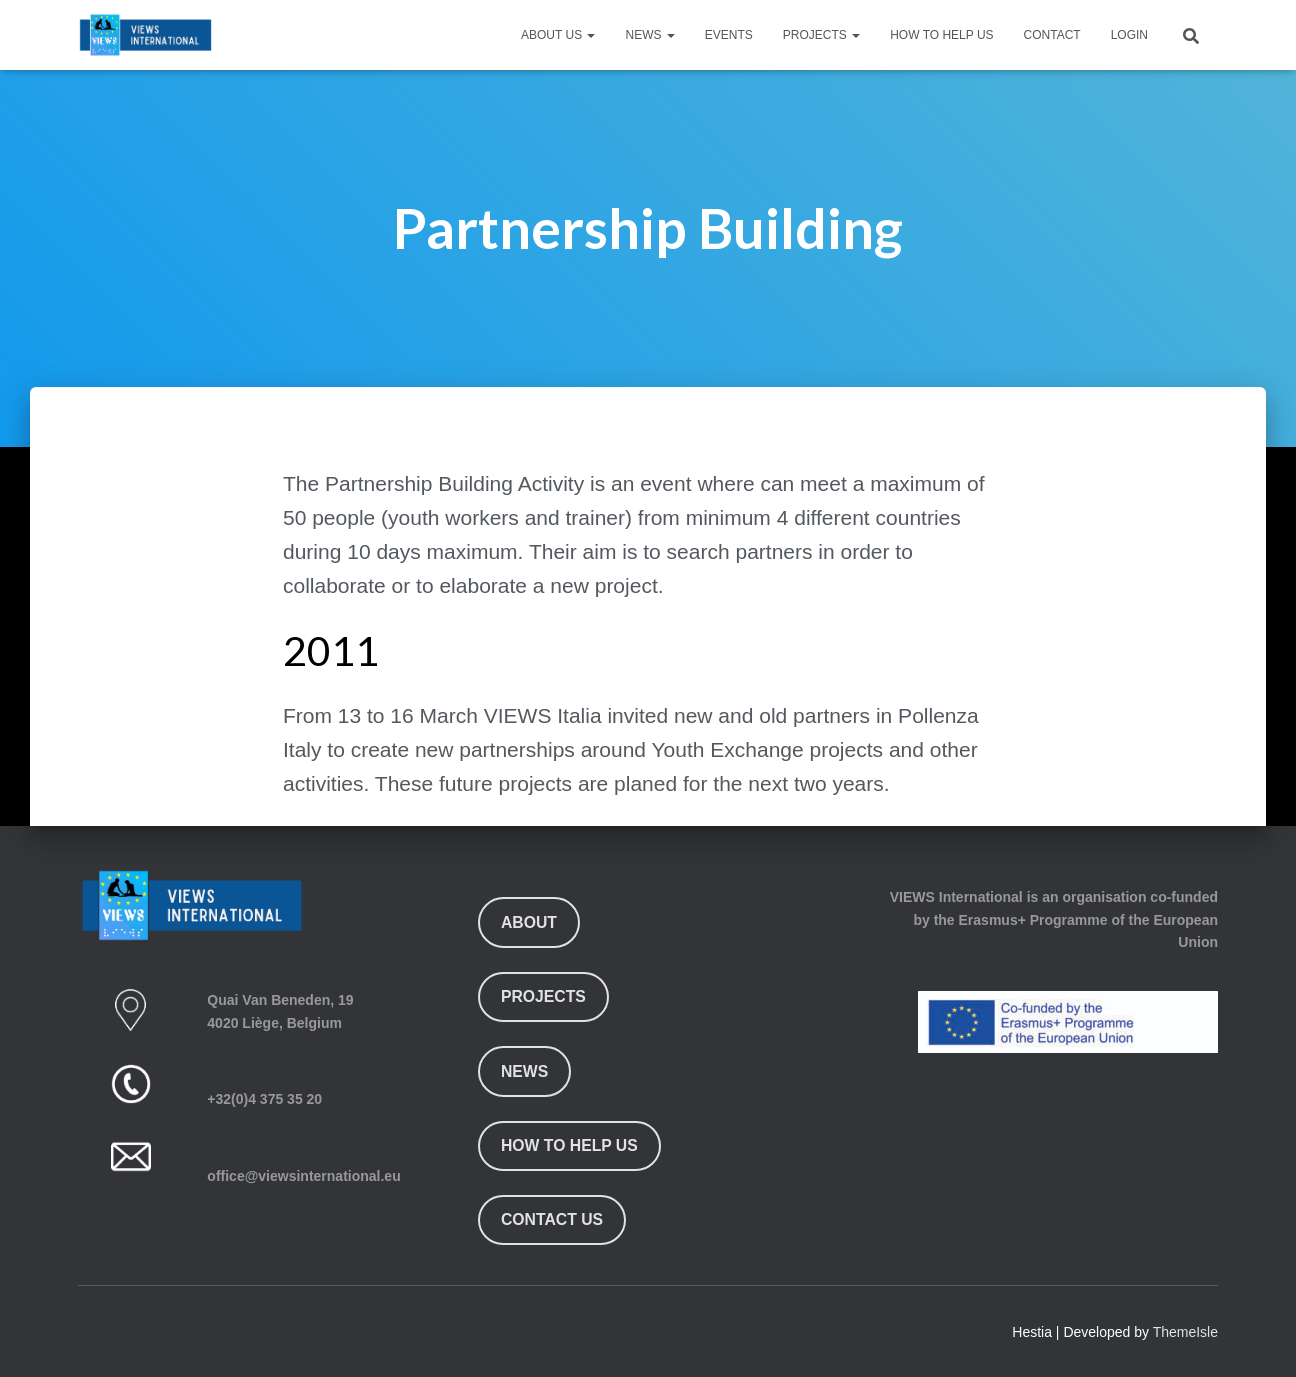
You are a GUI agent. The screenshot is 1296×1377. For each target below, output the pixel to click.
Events (729, 35)
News (649, 35)
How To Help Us (941, 35)
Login (1129, 35)
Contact (1052, 35)
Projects (821, 35)
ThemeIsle (1185, 1332)
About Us (558, 35)
